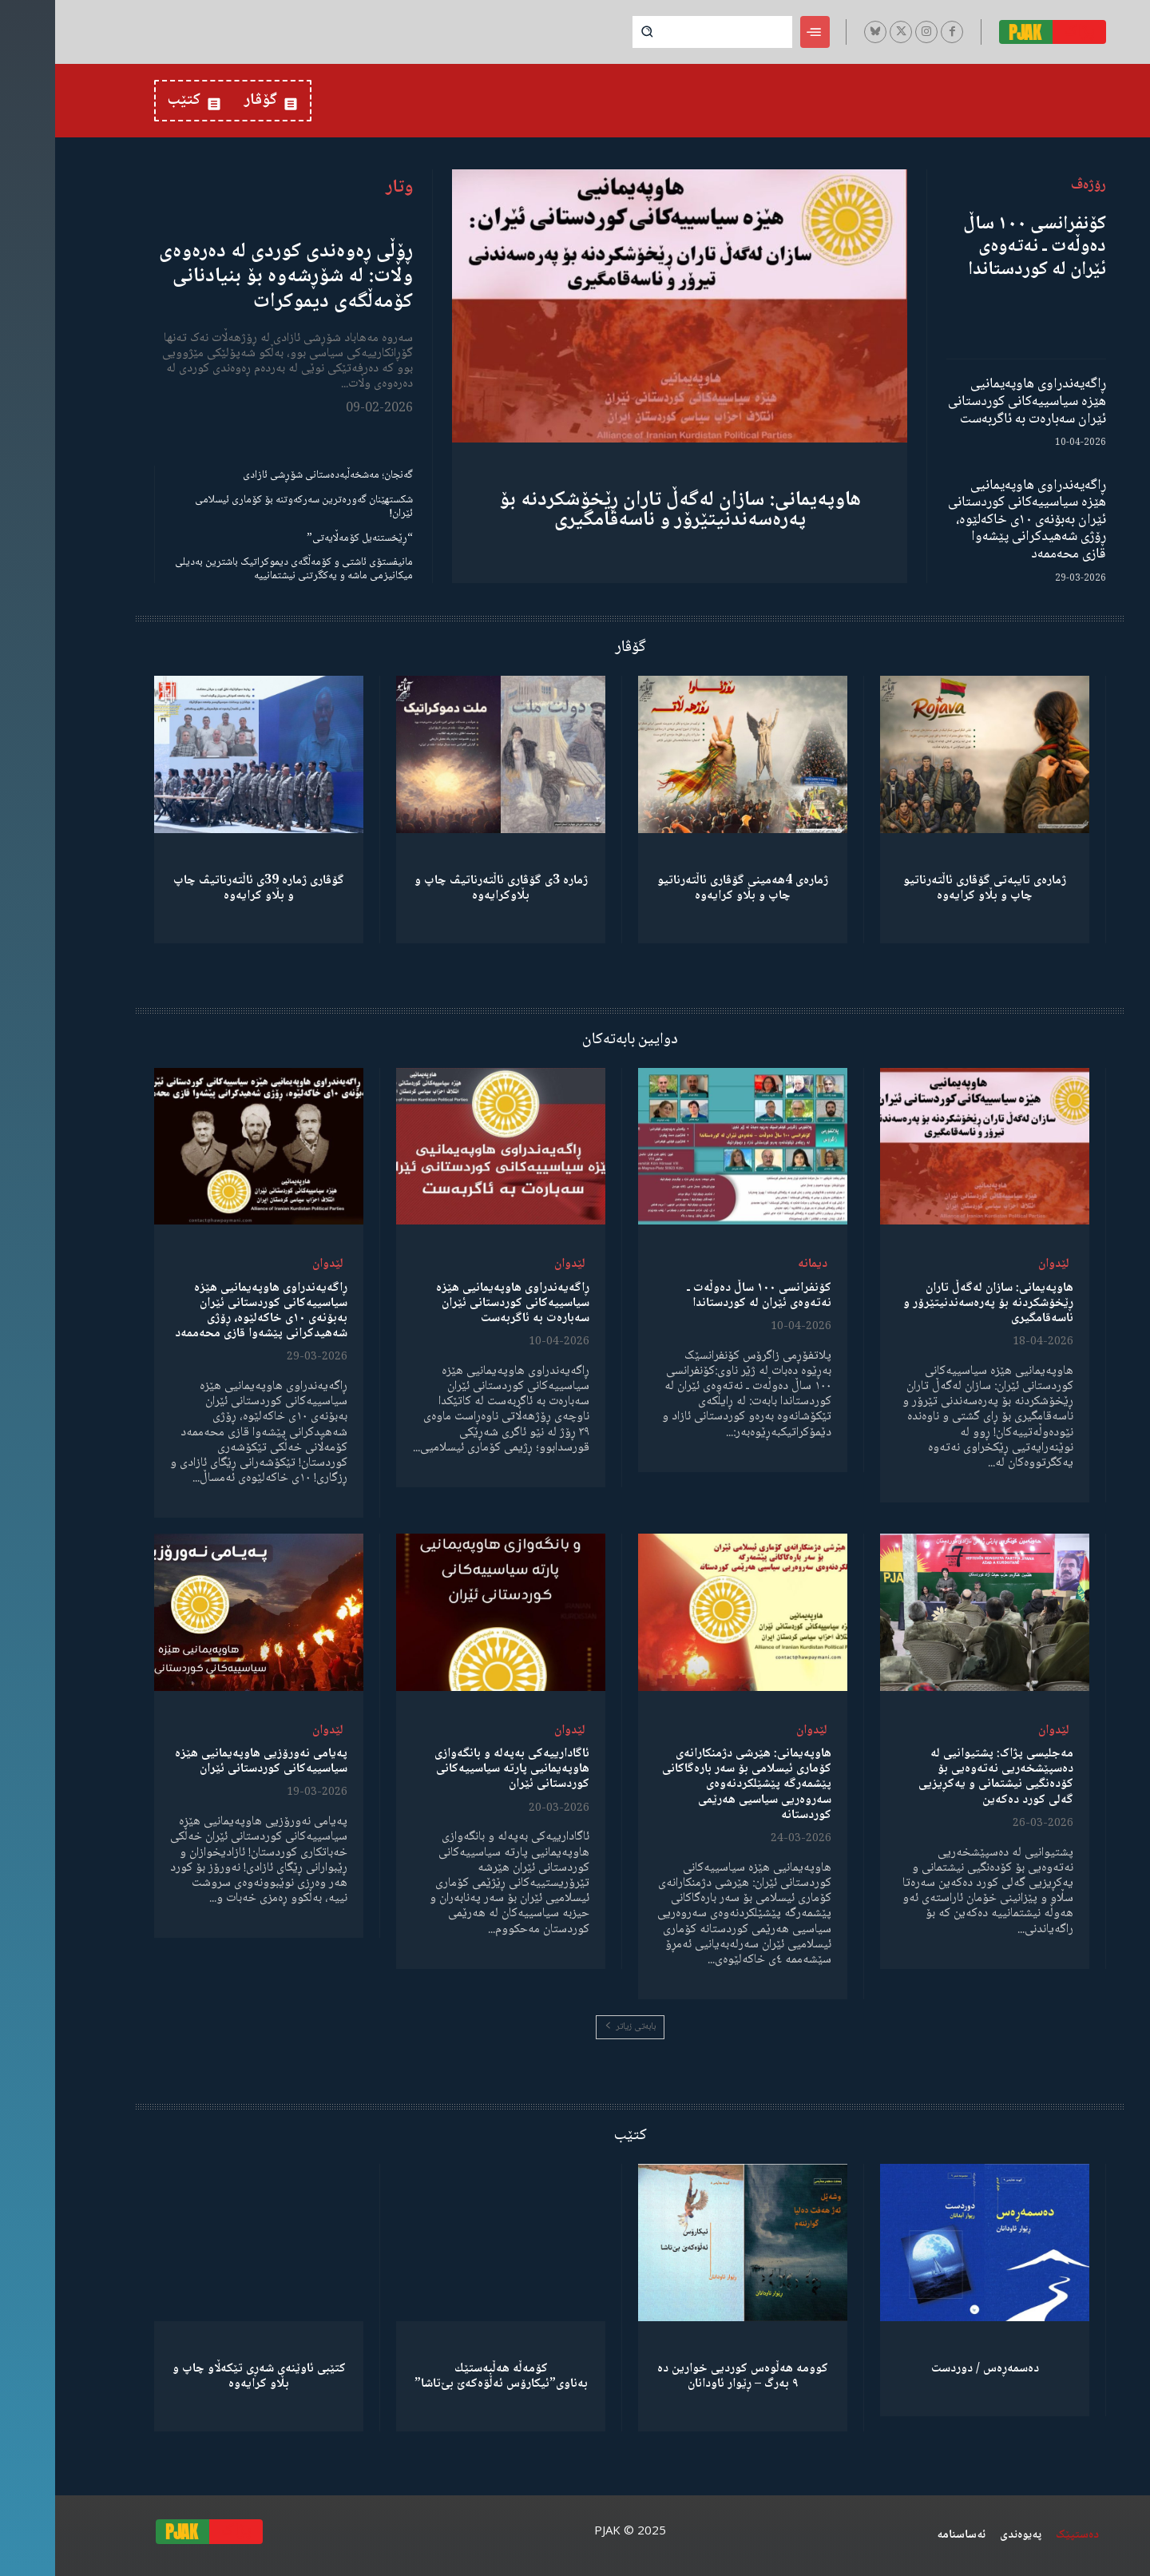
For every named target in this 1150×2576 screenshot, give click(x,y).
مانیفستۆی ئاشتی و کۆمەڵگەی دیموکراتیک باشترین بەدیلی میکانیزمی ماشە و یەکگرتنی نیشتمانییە (239, 569)
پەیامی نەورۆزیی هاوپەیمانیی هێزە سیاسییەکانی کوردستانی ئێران (206, 1761)
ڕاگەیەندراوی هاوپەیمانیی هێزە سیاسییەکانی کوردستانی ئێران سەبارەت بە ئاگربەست (972, 401)
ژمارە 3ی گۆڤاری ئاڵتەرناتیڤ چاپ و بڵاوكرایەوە (446, 888)
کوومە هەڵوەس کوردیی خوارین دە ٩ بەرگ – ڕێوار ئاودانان (687, 2376)
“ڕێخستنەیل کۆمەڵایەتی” (305, 538)
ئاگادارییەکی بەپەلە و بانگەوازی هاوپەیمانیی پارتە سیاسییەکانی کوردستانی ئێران (456, 1769)
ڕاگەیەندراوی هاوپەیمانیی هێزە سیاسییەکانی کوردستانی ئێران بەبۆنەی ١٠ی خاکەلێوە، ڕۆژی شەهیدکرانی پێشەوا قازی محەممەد (972, 520)
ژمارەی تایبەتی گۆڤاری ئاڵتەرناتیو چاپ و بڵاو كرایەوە (929, 888)
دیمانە (757, 1264)
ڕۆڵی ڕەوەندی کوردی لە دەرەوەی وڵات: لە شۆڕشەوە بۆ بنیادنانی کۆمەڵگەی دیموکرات (231, 276)
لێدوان (998, 1264)
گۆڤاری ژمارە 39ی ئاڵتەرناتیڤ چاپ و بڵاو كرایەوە (203, 888)
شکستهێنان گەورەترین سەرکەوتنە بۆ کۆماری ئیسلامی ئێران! (249, 506)
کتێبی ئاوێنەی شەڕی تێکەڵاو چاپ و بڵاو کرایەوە (204, 2376)
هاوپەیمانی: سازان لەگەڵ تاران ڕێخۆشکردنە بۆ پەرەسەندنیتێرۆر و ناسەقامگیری (625, 510)
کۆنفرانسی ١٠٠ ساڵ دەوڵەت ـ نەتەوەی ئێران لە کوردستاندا (979, 247)
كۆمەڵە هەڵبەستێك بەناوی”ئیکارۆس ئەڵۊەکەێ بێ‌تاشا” (446, 2376)
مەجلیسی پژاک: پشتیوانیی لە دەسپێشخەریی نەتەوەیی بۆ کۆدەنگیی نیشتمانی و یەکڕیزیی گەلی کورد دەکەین (940, 1777)
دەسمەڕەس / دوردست (930, 2369)
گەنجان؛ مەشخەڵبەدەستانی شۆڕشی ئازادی (273, 475)
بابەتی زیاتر (575, 2026)
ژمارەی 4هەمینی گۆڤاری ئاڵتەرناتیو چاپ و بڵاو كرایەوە (687, 888)
